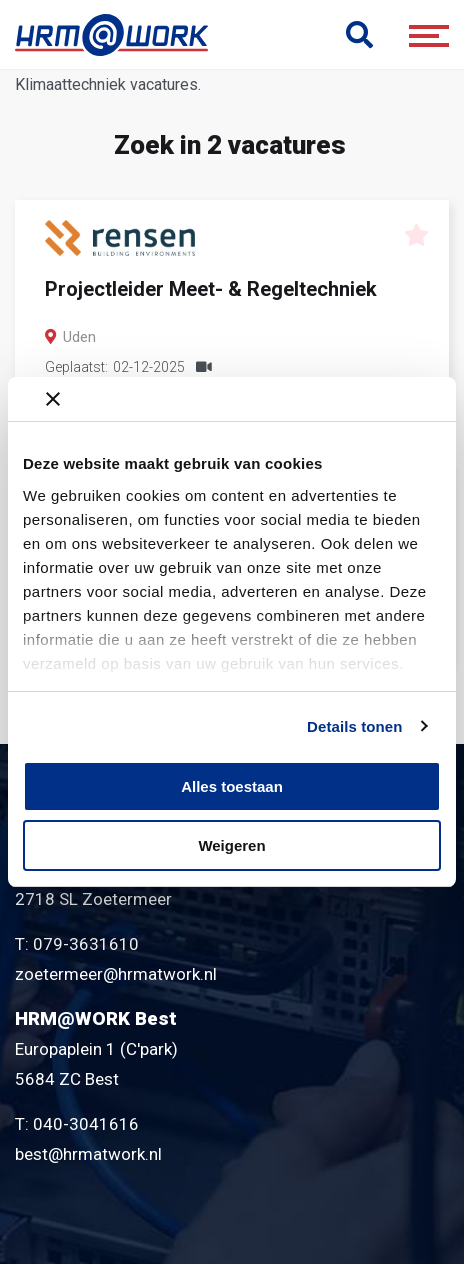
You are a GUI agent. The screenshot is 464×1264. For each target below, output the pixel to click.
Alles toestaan (232, 786)
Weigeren (231, 845)
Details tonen (354, 726)
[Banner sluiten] (243, 399)
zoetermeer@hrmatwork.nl (116, 974)
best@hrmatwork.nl (88, 1154)
